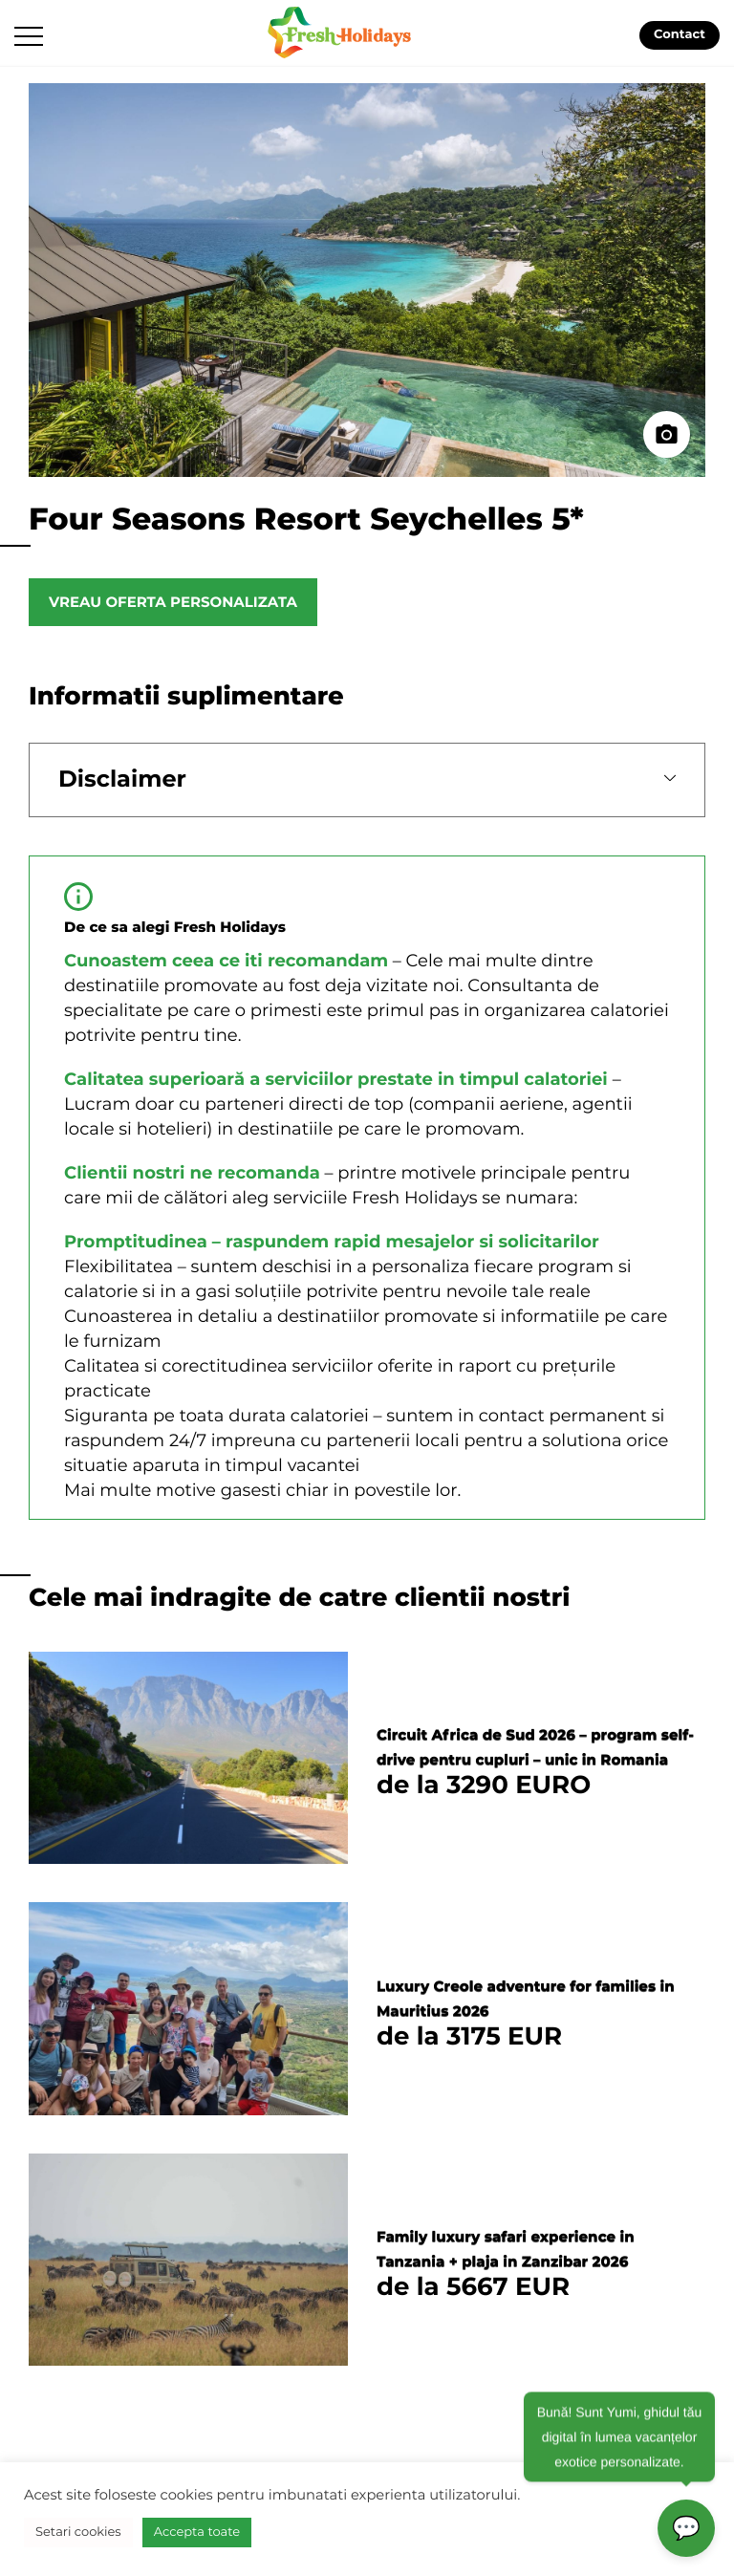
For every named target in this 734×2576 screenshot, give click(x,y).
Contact (679, 35)
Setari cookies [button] (78, 2532)
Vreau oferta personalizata (173, 602)
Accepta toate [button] (197, 2532)
